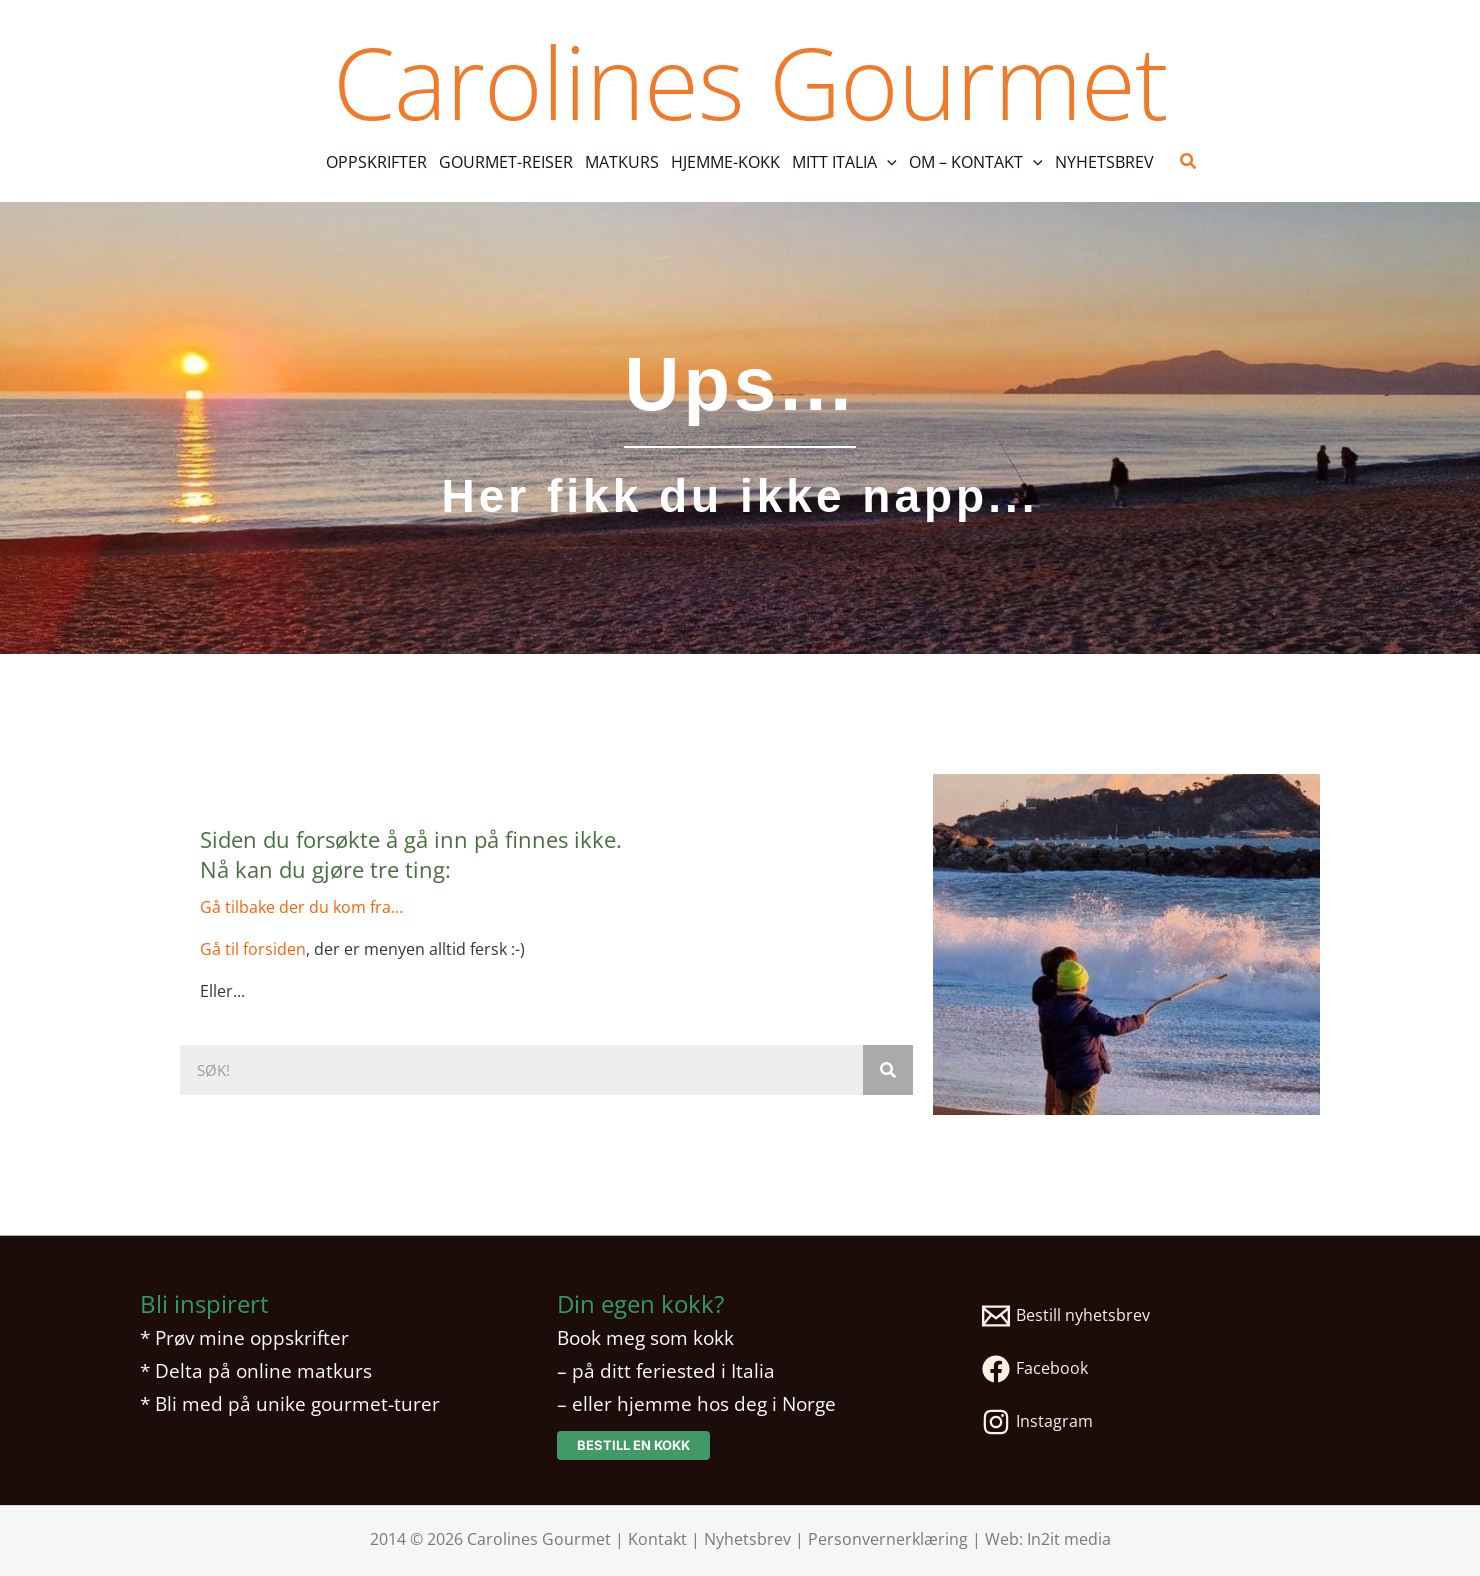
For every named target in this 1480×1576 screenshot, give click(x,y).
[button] (887, 162)
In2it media (1069, 1539)
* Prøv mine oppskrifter (244, 1337)
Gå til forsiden (253, 949)
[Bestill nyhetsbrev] (1156, 1316)
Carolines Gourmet (750, 81)
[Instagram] (1156, 1422)
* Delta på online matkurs (256, 1370)
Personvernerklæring (888, 1539)
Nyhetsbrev (747, 1539)
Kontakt (657, 1539)
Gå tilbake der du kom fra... (301, 907)
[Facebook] (1156, 1369)
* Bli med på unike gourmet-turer (290, 1403)
